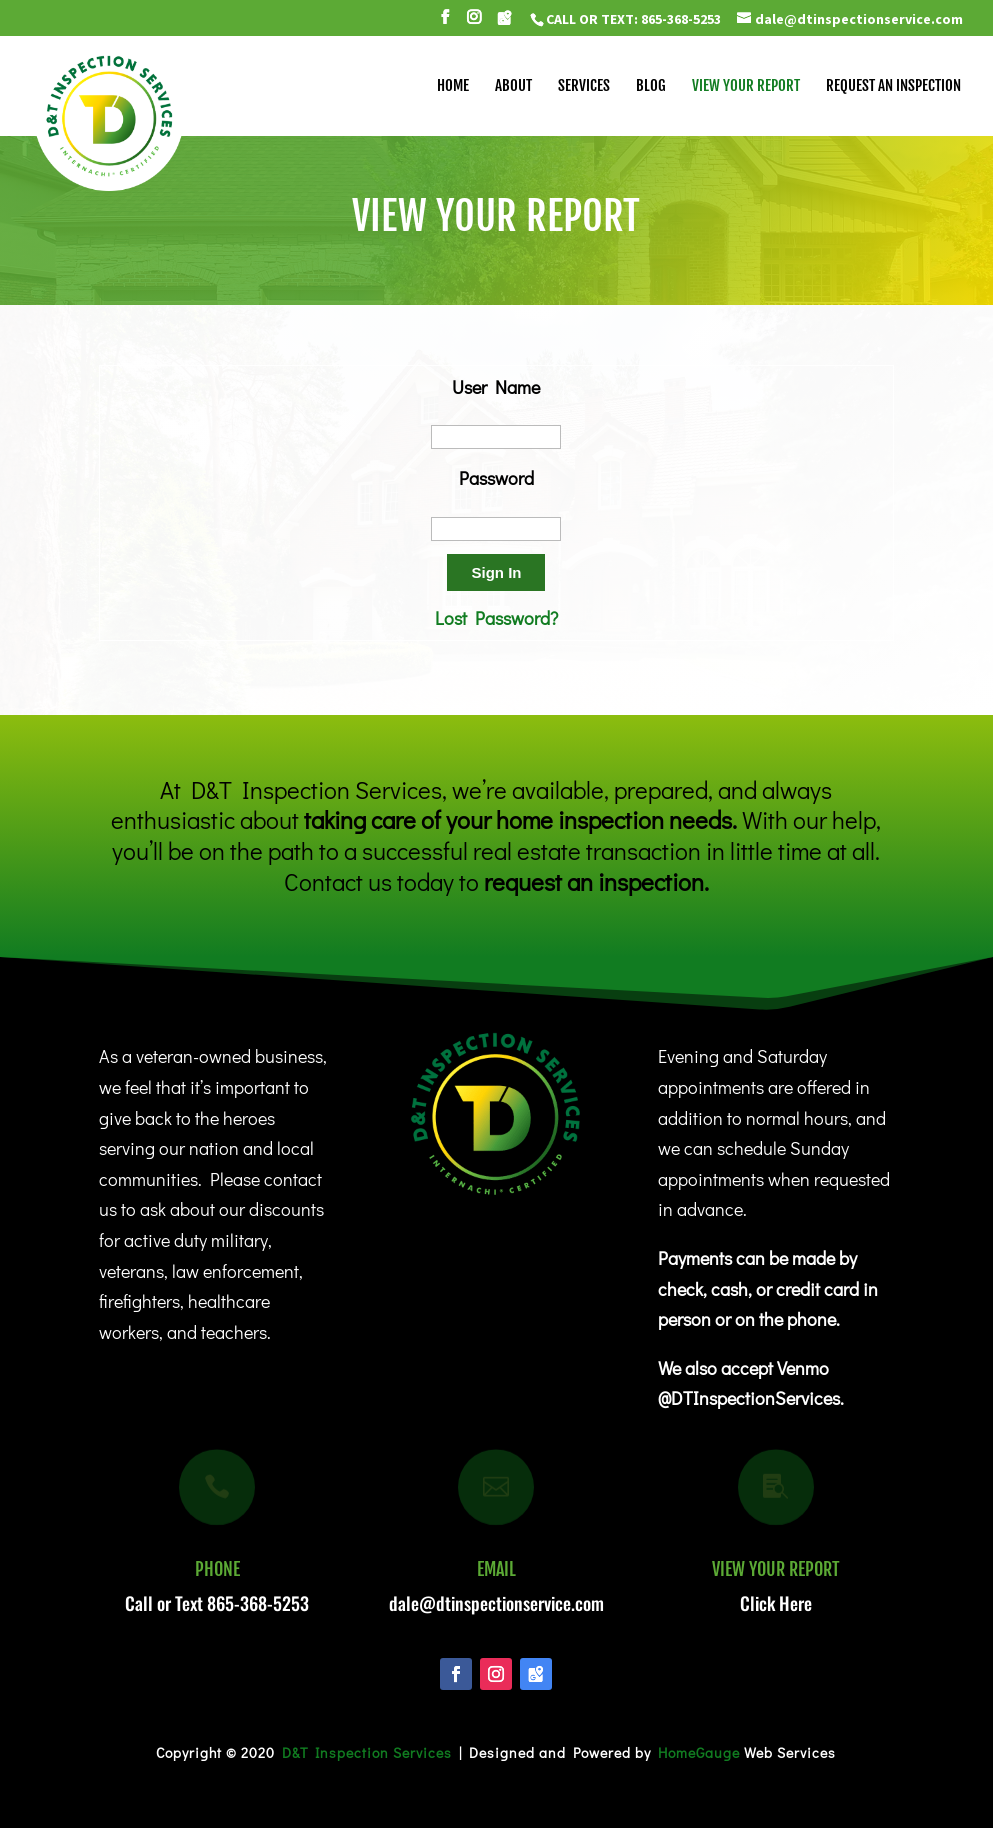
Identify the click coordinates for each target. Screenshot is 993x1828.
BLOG (651, 87)
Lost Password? (496, 618)
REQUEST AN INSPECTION (893, 87)
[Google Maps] (504, 23)
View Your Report (776, 1569)
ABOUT (513, 87)
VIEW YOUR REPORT (746, 87)
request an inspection (594, 881)
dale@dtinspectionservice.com (496, 1603)
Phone (217, 1569)
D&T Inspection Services (367, 1752)
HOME (453, 87)
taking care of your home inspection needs (518, 819)
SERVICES (584, 87)
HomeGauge (699, 1752)
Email (496, 1569)
